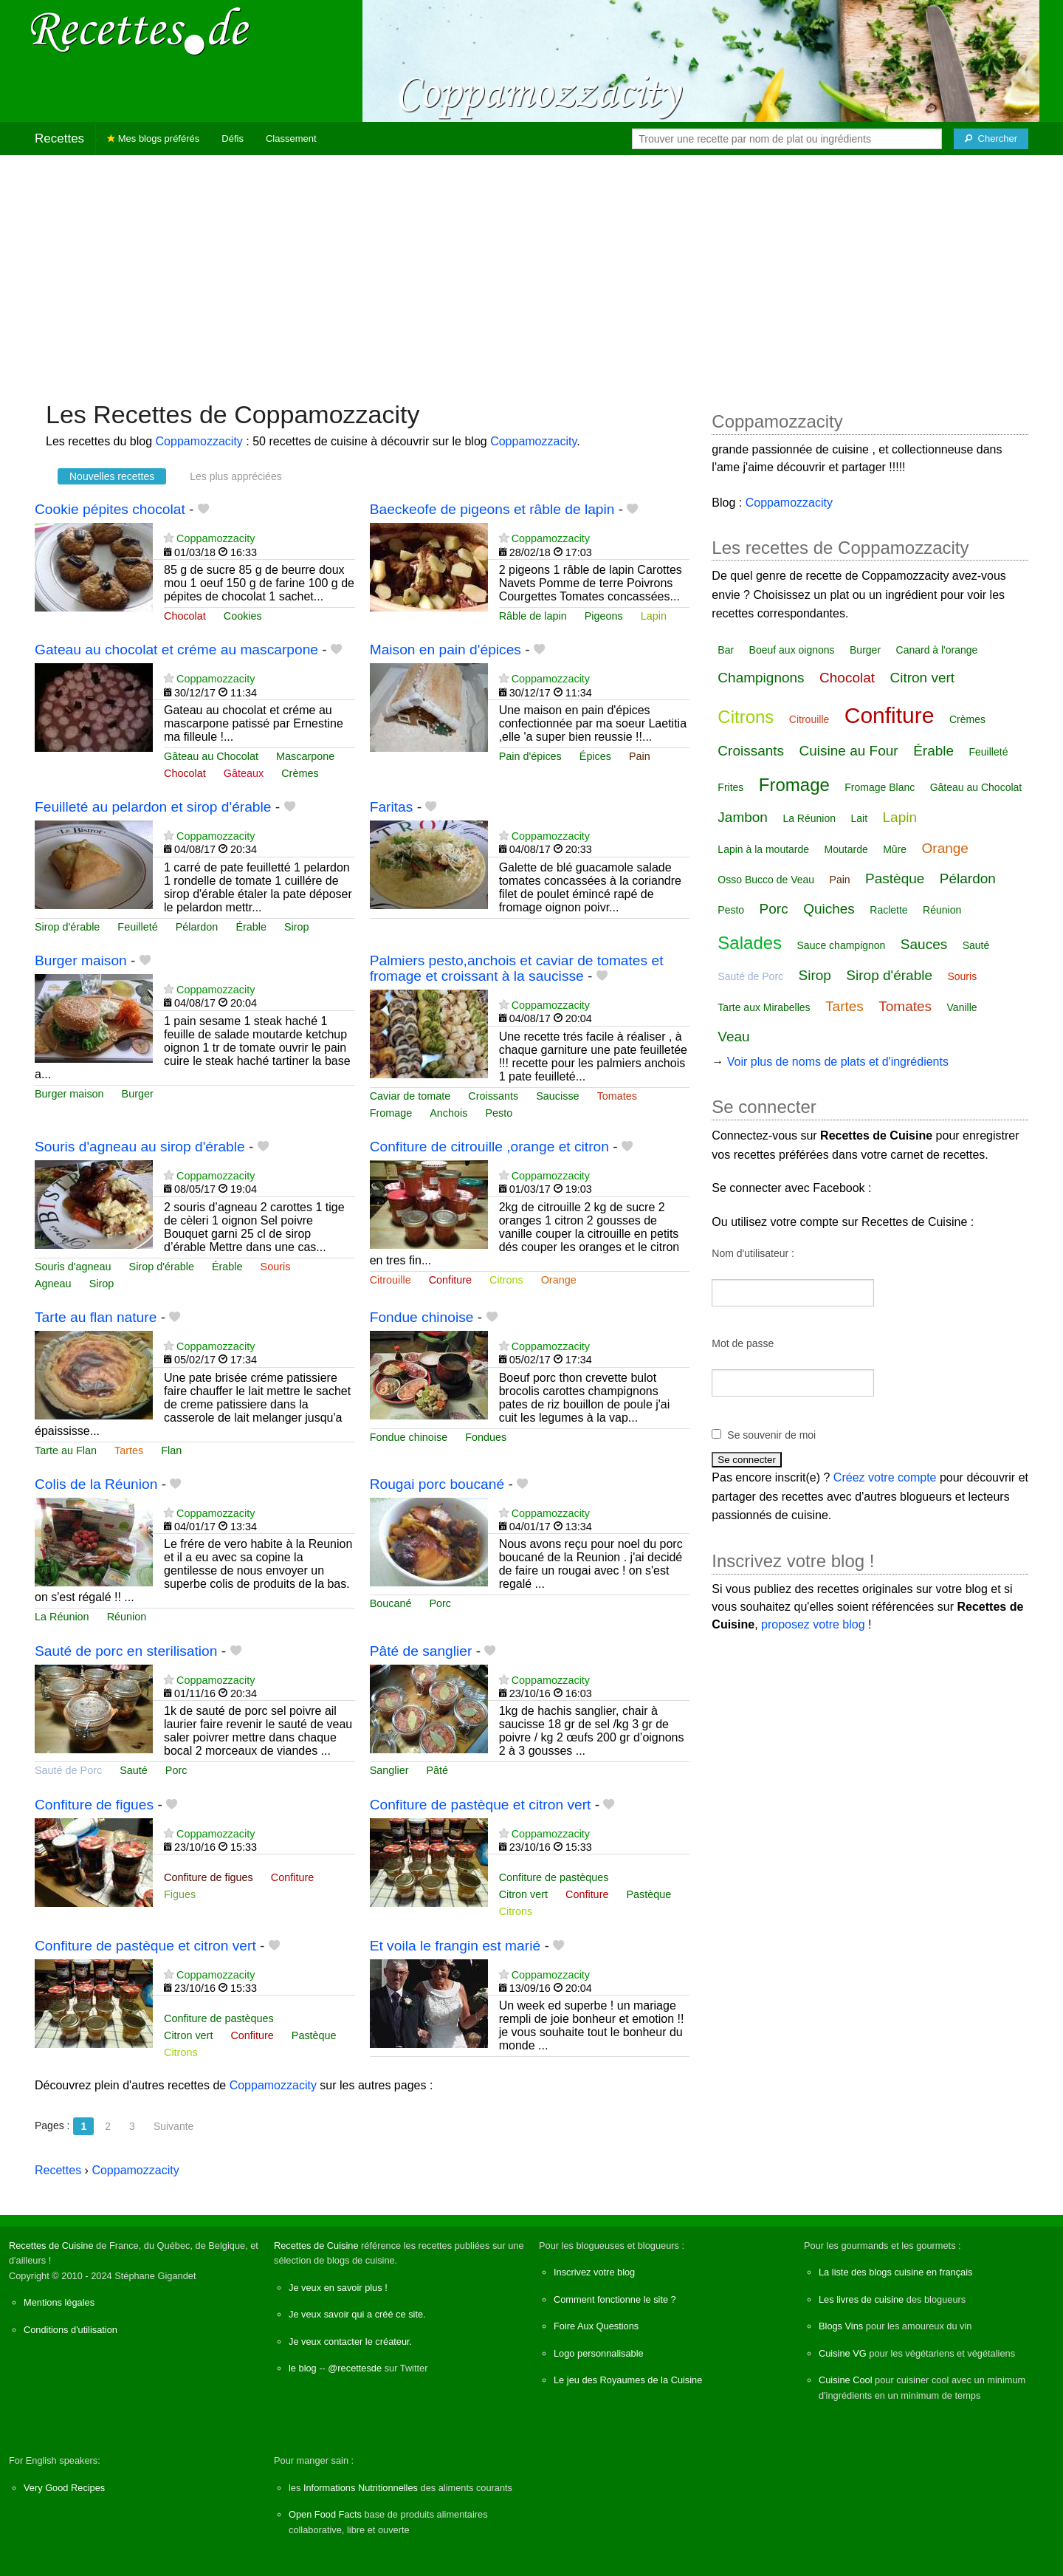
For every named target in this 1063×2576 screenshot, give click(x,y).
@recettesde (355, 2368)
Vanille (962, 1007)
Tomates (617, 1096)
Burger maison (81, 960)
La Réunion (62, 1617)
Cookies (243, 616)
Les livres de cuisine (861, 2299)
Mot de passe (743, 1343)
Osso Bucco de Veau (766, 880)
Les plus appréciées (236, 476)
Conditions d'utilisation (70, 2329)
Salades (750, 943)
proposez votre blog (813, 1624)
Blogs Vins (841, 2326)
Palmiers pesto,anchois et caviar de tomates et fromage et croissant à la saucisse (517, 968)
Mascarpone (305, 756)
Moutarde (846, 849)
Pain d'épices (530, 756)
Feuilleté (137, 927)
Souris (276, 1266)
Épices (595, 756)
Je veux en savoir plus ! (338, 2287)
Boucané (391, 1603)
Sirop (296, 927)
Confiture (450, 1280)
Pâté (437, 1770)
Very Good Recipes (64, 2487)
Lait (858, 818)
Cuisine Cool (846, 2379)
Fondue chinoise (422, 1317)
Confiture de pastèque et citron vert (480, 1804)
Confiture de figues (94, 1804)
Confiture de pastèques (554, 1877)
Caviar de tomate (410, 1096)
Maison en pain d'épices (445, 649)
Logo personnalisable (599, 2353)
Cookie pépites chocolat (110, 509)
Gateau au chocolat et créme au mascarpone (176, 649)
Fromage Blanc (879, 787)
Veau (733, 1036)
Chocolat (185, 616)
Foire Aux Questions (596, 2326)
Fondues (485, 1437)
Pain (639, 756)
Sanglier (389, 1770)
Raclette (888, 910)
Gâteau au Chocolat (211, 756)
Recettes (59, 138)
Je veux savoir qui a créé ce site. (357, 2314)
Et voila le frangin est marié (455, 1945)
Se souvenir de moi (771, 1435)
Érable (250, 927)
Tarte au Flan (66, 1450)
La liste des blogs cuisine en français (895, 2272)
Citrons (506, 1280)
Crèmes (299, 773)
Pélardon (197, 927)
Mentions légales (59, 2302)
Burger (138, 1094)
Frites (730, 787)
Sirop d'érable (67, 927)
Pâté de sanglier (421, 1651)
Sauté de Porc (68, 1770)
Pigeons (604, 616)
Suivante (173, 2126)
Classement (291, 138)
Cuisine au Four (848, 750)
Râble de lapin (533, 616)
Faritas (391, 807)
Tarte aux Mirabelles (764, 1007)
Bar (726, 650)
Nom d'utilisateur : (753, 1253)
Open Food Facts (325, 2514)
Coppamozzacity (199, 441)
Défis (232, 138)
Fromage (391, 1113)
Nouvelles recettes (111, 476)
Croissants (493, 1096)
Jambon (743, 817)
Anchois (448, 1113)
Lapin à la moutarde (763, 849)
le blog (303, 2368)
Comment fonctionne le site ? (615, 2299)
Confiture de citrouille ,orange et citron (489, 1146)
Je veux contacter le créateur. (350, 2341)
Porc (440, 1603)
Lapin (654, 616)
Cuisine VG (843, 2353)
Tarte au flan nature (95, 1317)
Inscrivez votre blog (594, 2272)
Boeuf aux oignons (792, 650)
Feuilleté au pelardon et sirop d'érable (153, 807)
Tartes (128, 1450)
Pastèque (648, 1894)
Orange (559, 1280)
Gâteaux (244, 773)
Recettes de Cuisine (51, 2245)
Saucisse (557, 1096)
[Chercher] (991, 139)
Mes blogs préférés (153, 138)
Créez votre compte (885, 1477)
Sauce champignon (841, 945)
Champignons (761, 677)
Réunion (127, 1617)
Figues (180, 1894)
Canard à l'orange (937, 650)
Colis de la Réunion (96, 1484)
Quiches (829, 909)
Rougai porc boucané (437, 1484)
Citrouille (390, 1280)
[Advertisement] (531, 270)
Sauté (134, 1770)
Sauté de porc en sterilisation (126, 1651)
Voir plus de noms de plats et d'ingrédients (838, 1061)
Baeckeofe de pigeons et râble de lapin (492, 509)
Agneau (53, 1283)
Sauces (924, 944)
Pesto (498, 1113)
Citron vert (523, 1894)
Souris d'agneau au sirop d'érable (140, 1146)
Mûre (895, 849)
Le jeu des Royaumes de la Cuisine (628, 2379)
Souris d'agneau (73, 1266)
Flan (171, 1450)
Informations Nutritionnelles (360, 2487)
